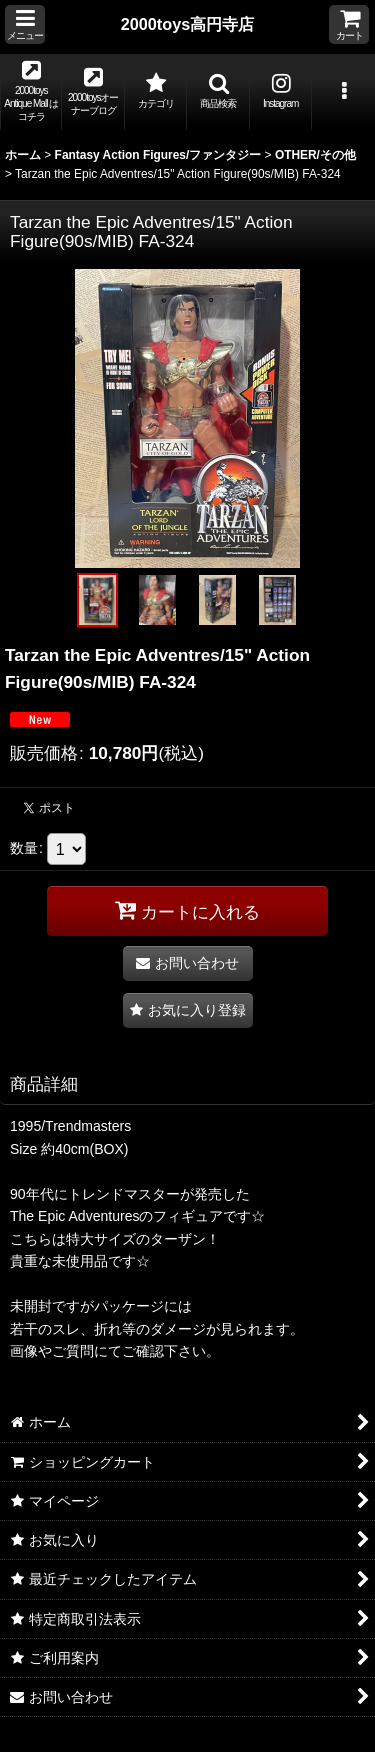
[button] (25, 24)
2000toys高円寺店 (188, 24)
